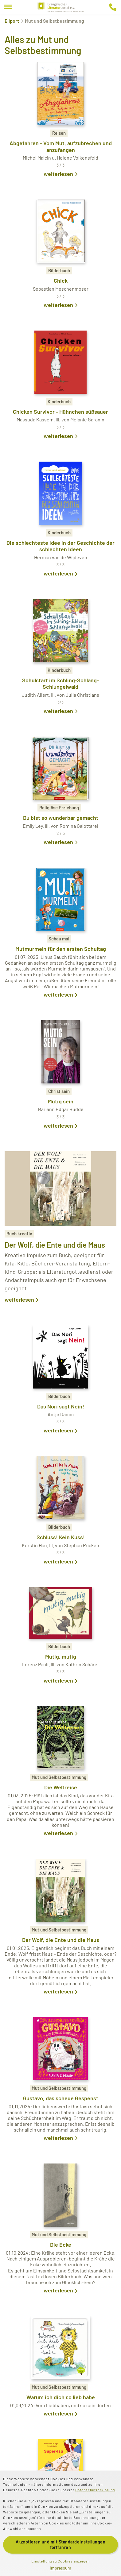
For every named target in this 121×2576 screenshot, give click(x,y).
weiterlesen (58, 173)
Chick (61, 280)
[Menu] (8, 7)
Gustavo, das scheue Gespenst (60, 2098)
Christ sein (59, 1091)
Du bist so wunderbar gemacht (60, 817)
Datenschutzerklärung (95, 2490)
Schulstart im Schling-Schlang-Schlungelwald (60, 683)
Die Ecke (60, 2244)
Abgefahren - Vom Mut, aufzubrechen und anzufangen (61, 146)
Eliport (12, 21)
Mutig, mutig (60, 1656)
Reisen (59, 133)
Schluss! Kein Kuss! (61, 1537)
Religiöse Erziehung (59, 807)
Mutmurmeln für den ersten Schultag (60, 948)
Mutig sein (60, 1101)
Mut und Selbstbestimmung (59, 1777)
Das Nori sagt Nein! (60, 1406)
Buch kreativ (19, 1233)
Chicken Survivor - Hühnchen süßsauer (60, 411)
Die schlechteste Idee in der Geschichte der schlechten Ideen (60, 546)
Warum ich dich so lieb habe (60, 2397)
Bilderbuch (59, 270)
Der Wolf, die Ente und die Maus (55, 1244)
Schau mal (59, 938)
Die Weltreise (60, 1787)
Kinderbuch (59, 401)
